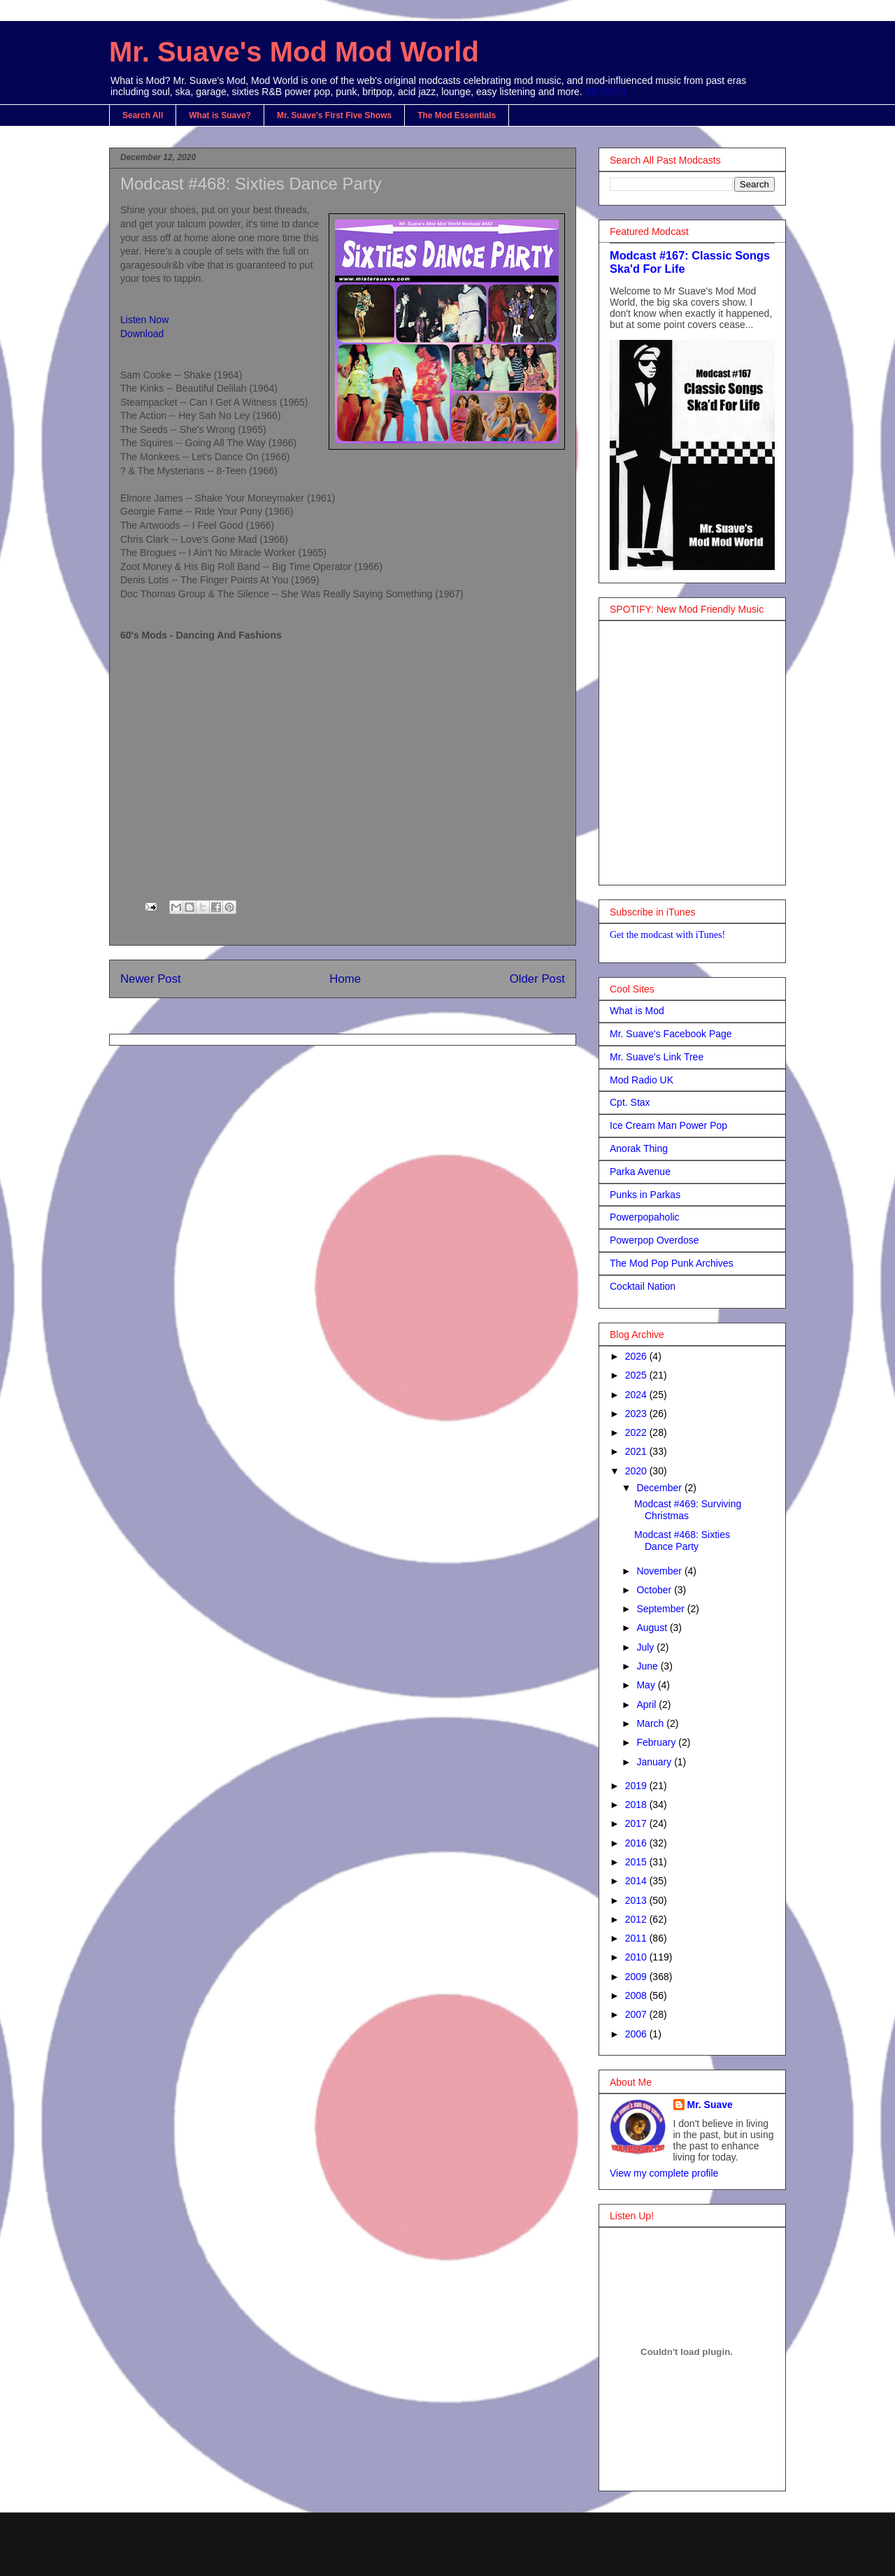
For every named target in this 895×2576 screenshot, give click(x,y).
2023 (637, 1413)
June (648, 1666)
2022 (637, 1432)
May (646, 1685)
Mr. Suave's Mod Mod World (294, 51)
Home (345, 978)
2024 (637, 1394)
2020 (637, 1470)
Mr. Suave (710, 2104)
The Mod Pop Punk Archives (671, 1263)
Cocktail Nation (642, 1286)
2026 (637, 1356)
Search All (142, 115)
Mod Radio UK (641, 1080)
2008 (637, 1995)
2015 (637, 1861)
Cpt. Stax (630, 1102)
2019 (637, 1785)
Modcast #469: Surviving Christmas (687, 1509)
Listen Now (144, 319)
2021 (637, 1451)
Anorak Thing (639, 1148)
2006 (637, 2034)
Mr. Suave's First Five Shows (334, 115)
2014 (637, 1880)
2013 (637, 1900)
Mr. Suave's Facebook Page (671, 1033)
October (655, 1589)
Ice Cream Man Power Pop (668, 1125)
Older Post (537, 978)
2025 (637, 1375)
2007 (637, 2014)
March (651, 1723)
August (652, 1627)
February (657, 1742)
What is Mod (637, 1010)
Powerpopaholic (645, 1217)
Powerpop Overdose (654, 1240)
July (646, 1647)
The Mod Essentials (456, 115)
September (661, 1608)
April (647, 1704)
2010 (637, 1957)
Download (142, 333)
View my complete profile (664, 2173)
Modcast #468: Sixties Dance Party (682, 1540)
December (660, 1487)
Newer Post (150, 978)
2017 (637, 1823)
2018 (637, 1804)
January (655, 1761)
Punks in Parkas (645, 1194)
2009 (637, 1976)
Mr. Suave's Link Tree (656, 1056)
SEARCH (605, 91)
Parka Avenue (640, 1171)
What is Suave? (220, 115)
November (660, 1571)
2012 (637, 1919)
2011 (637, 1938)
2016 (637, 1843)
